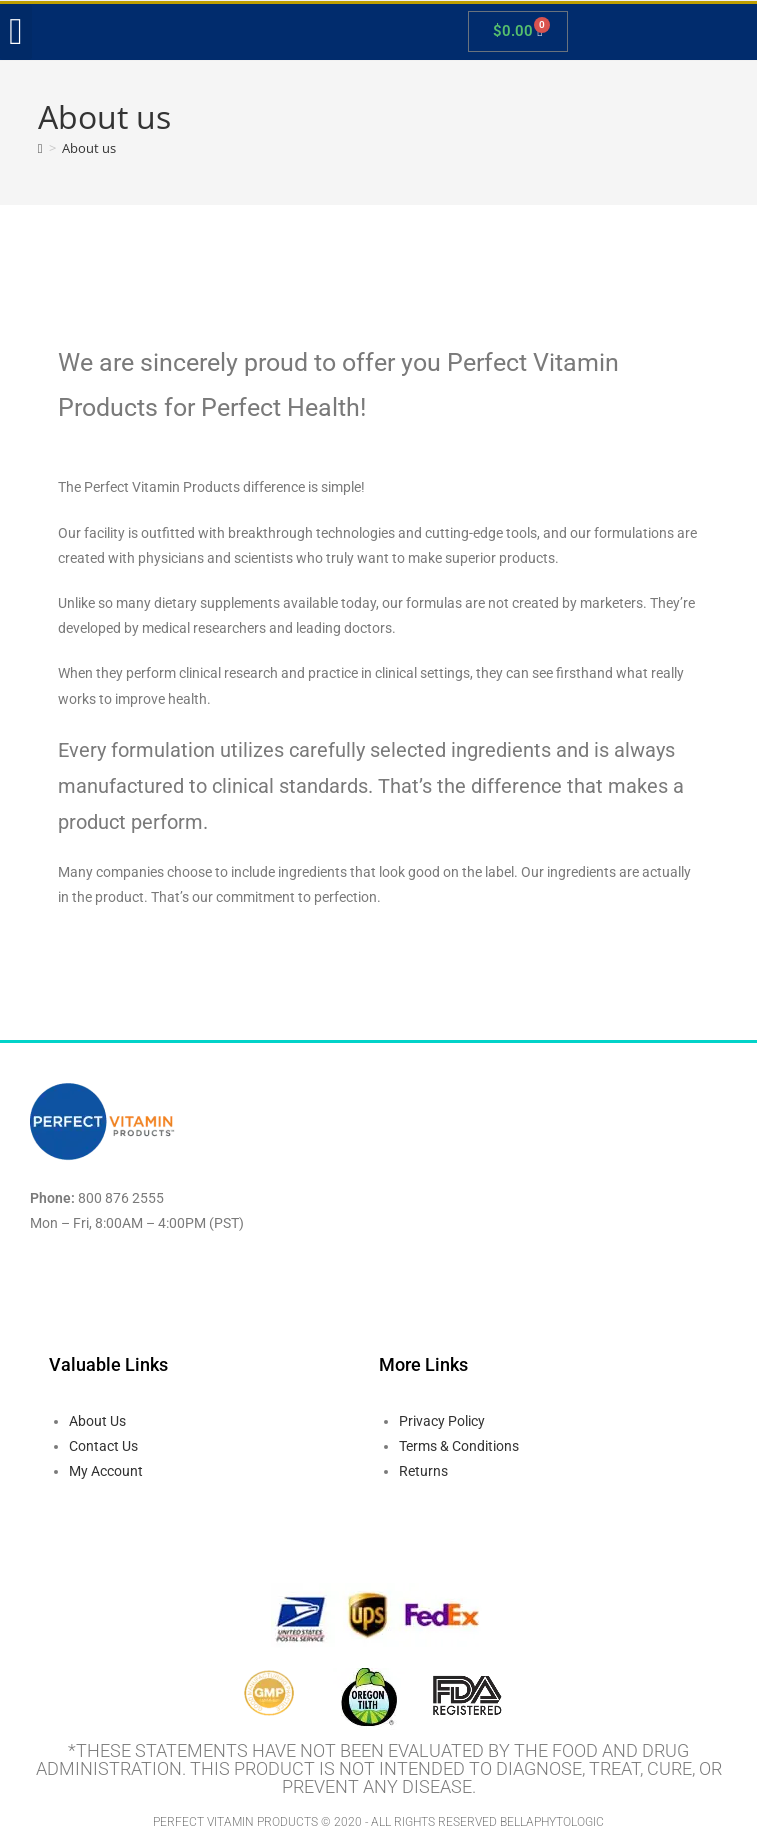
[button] (16, 32)
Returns (423, 1471)
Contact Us (103, 1446)
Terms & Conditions (459, 1446)
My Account (106, 1471)
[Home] (40, 148)
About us (89, 148)
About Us (97, 1421)
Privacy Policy (442, 1421)
